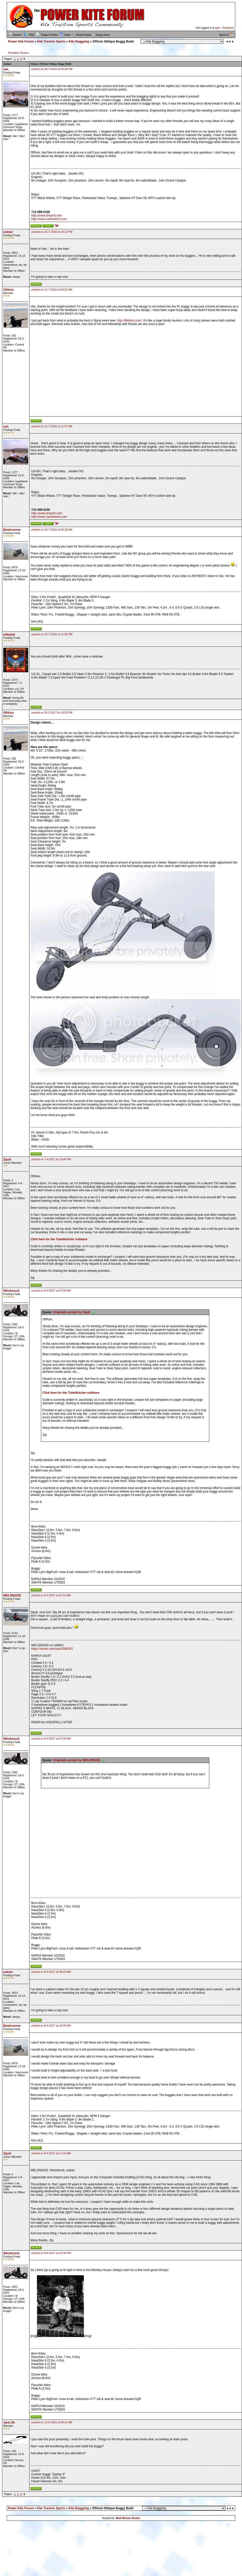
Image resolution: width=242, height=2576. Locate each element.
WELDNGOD (12, 1595)
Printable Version (18, 52)
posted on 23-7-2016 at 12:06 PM (51, 634)
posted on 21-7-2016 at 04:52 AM (51, 289)
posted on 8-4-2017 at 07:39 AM (51, 1738)
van (5, 69)
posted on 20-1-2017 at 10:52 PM (51, 712)
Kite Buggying (79, 41)
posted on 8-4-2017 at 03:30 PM (51, 2253)
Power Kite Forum (21, 41)
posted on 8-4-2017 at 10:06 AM (51, 2025)
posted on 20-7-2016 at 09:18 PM (51, 69)
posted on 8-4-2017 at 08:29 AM (51, 1971)
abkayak (9, 634)
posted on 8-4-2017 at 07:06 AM (51, 1290)
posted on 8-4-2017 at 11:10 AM (51, 2153)
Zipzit (7, 1159)
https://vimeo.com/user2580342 (52, 1648)
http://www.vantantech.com (49, 219)
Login (216, 27)
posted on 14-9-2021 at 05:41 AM (51, 2422)
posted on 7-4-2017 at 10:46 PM (51, 1159)
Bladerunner (12, 530)
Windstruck (11, 1290)
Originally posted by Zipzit (74, 1312)
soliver (8, 232)
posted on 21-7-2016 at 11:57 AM (51, 426)
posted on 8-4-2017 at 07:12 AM (51, 1595)
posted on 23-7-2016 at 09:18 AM (51, 529)
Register (228, 27)
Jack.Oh (9, 2422)
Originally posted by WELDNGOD (79, 1760)
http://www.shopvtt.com (46, 215)
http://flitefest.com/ (129, 320)
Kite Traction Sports (51, 41)
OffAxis (8, 290)
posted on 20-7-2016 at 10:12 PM (51, 231)
